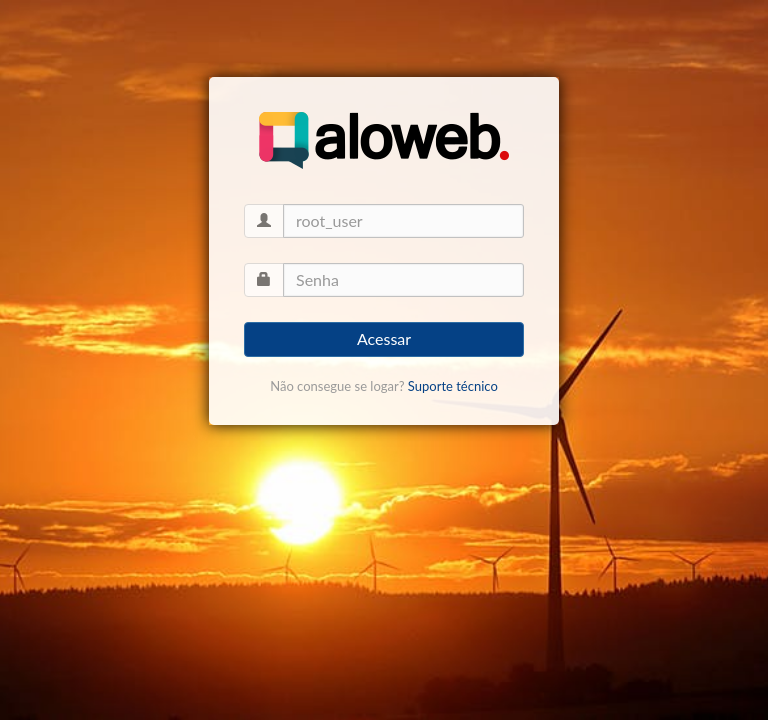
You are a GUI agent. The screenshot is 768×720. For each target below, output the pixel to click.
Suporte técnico (453, 386)
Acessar (384, 338)
